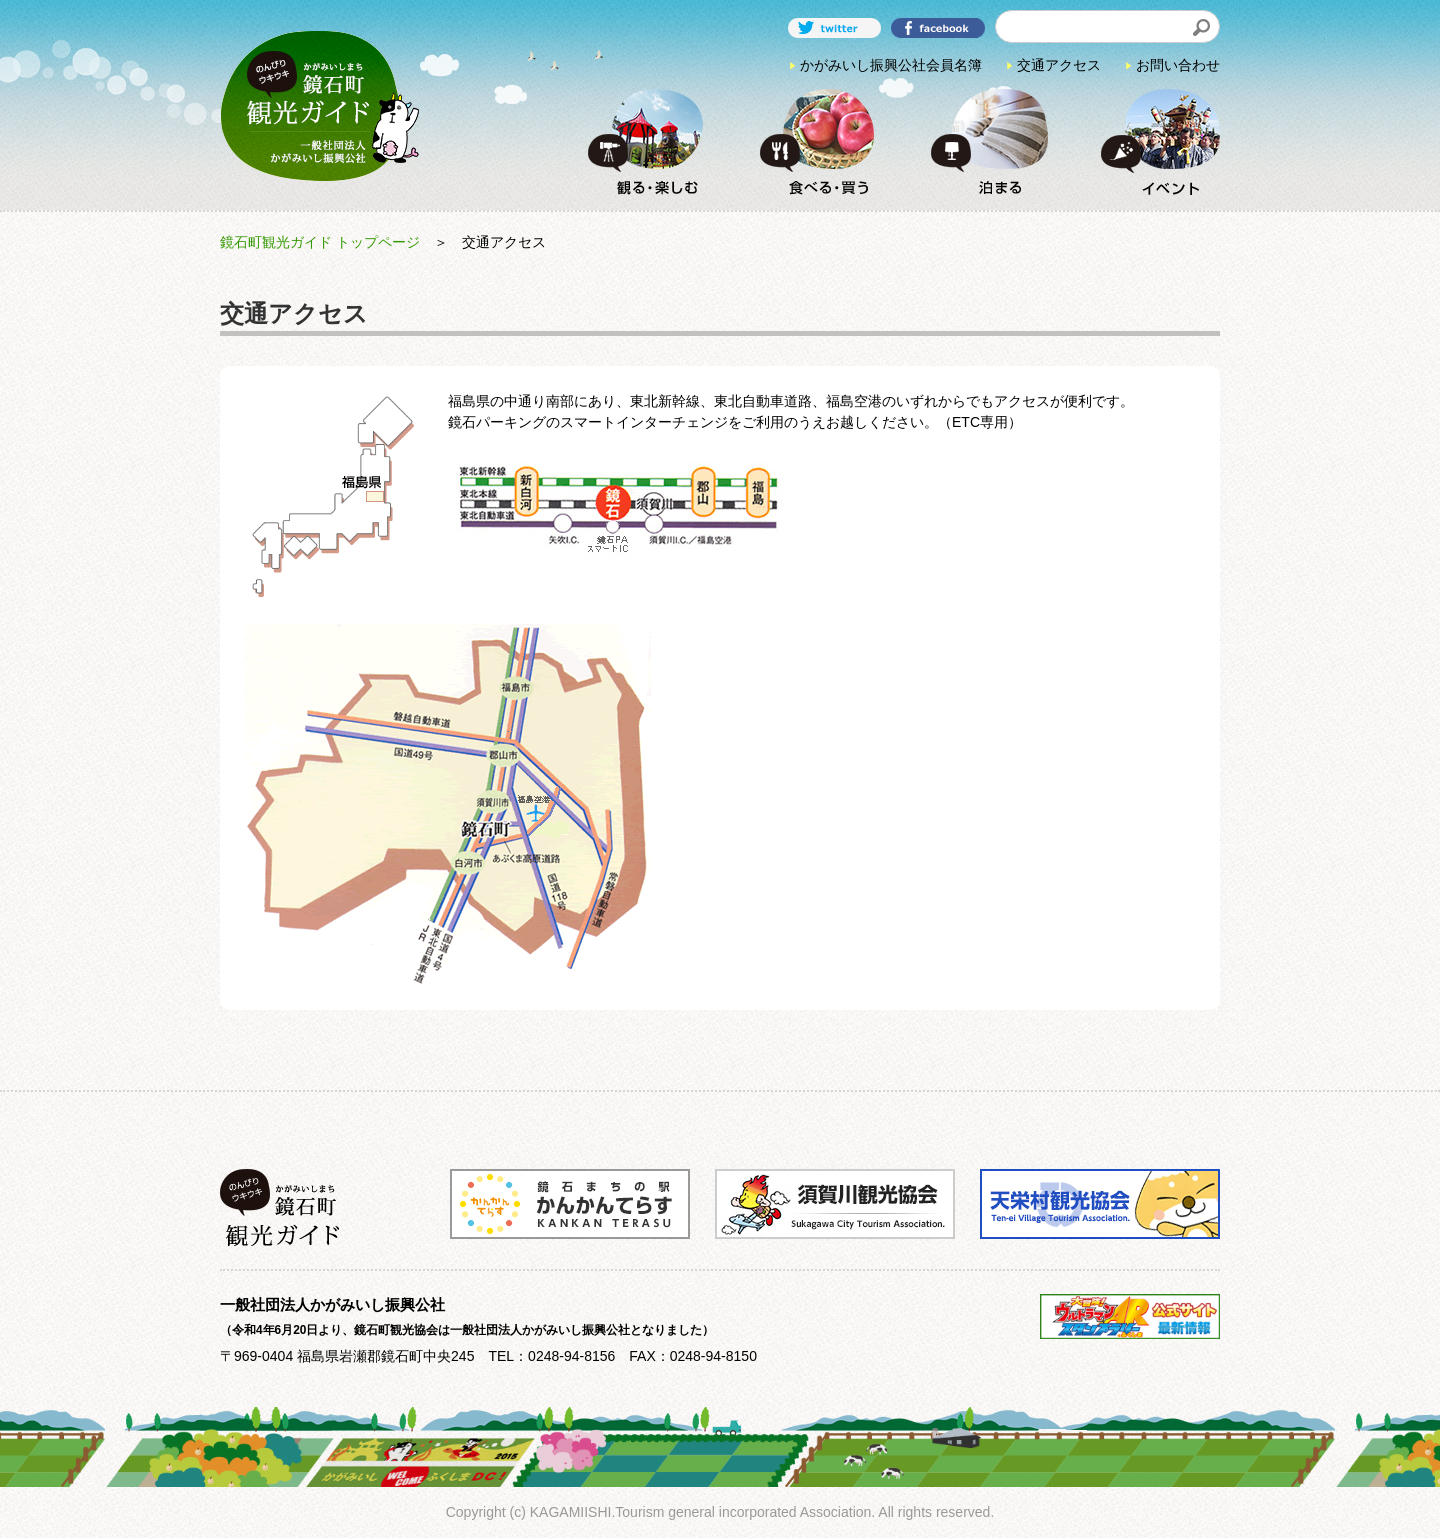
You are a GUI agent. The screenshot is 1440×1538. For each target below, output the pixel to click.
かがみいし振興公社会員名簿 (891, 65)
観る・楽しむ (641, 141)
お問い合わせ (1178, 65)
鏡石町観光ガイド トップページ (320, 242)
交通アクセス (1059, 65)
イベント (1154, 141)
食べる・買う (812, 141)
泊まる (983, 141)
